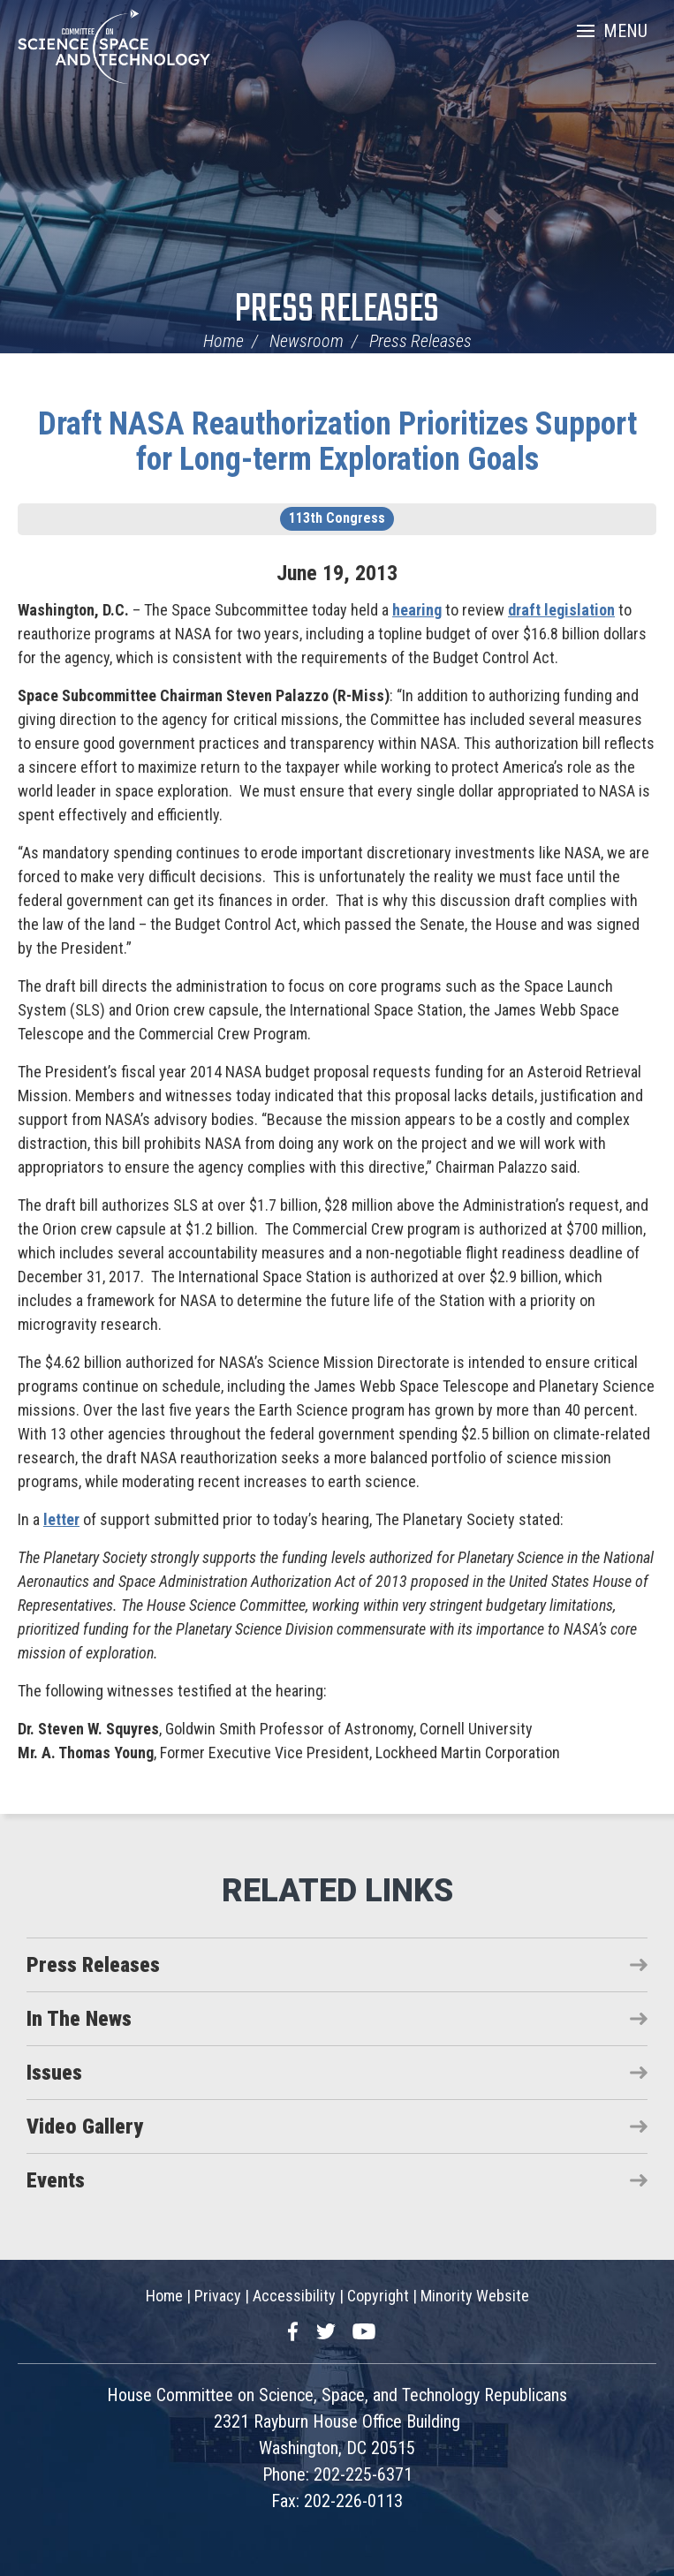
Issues (54, 2072)
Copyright (378, 2295)
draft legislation (561, 610)
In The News (79, 2018)
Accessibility (294, 2295)
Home (223, 340)
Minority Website (474, 2295)
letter (61, 1519)
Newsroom (306, 340)
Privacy (217, 2295)
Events (56, 2180)
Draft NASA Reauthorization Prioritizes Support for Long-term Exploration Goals (337, 441)
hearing (417, 610)
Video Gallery (85, 2126)
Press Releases (337, 310)
